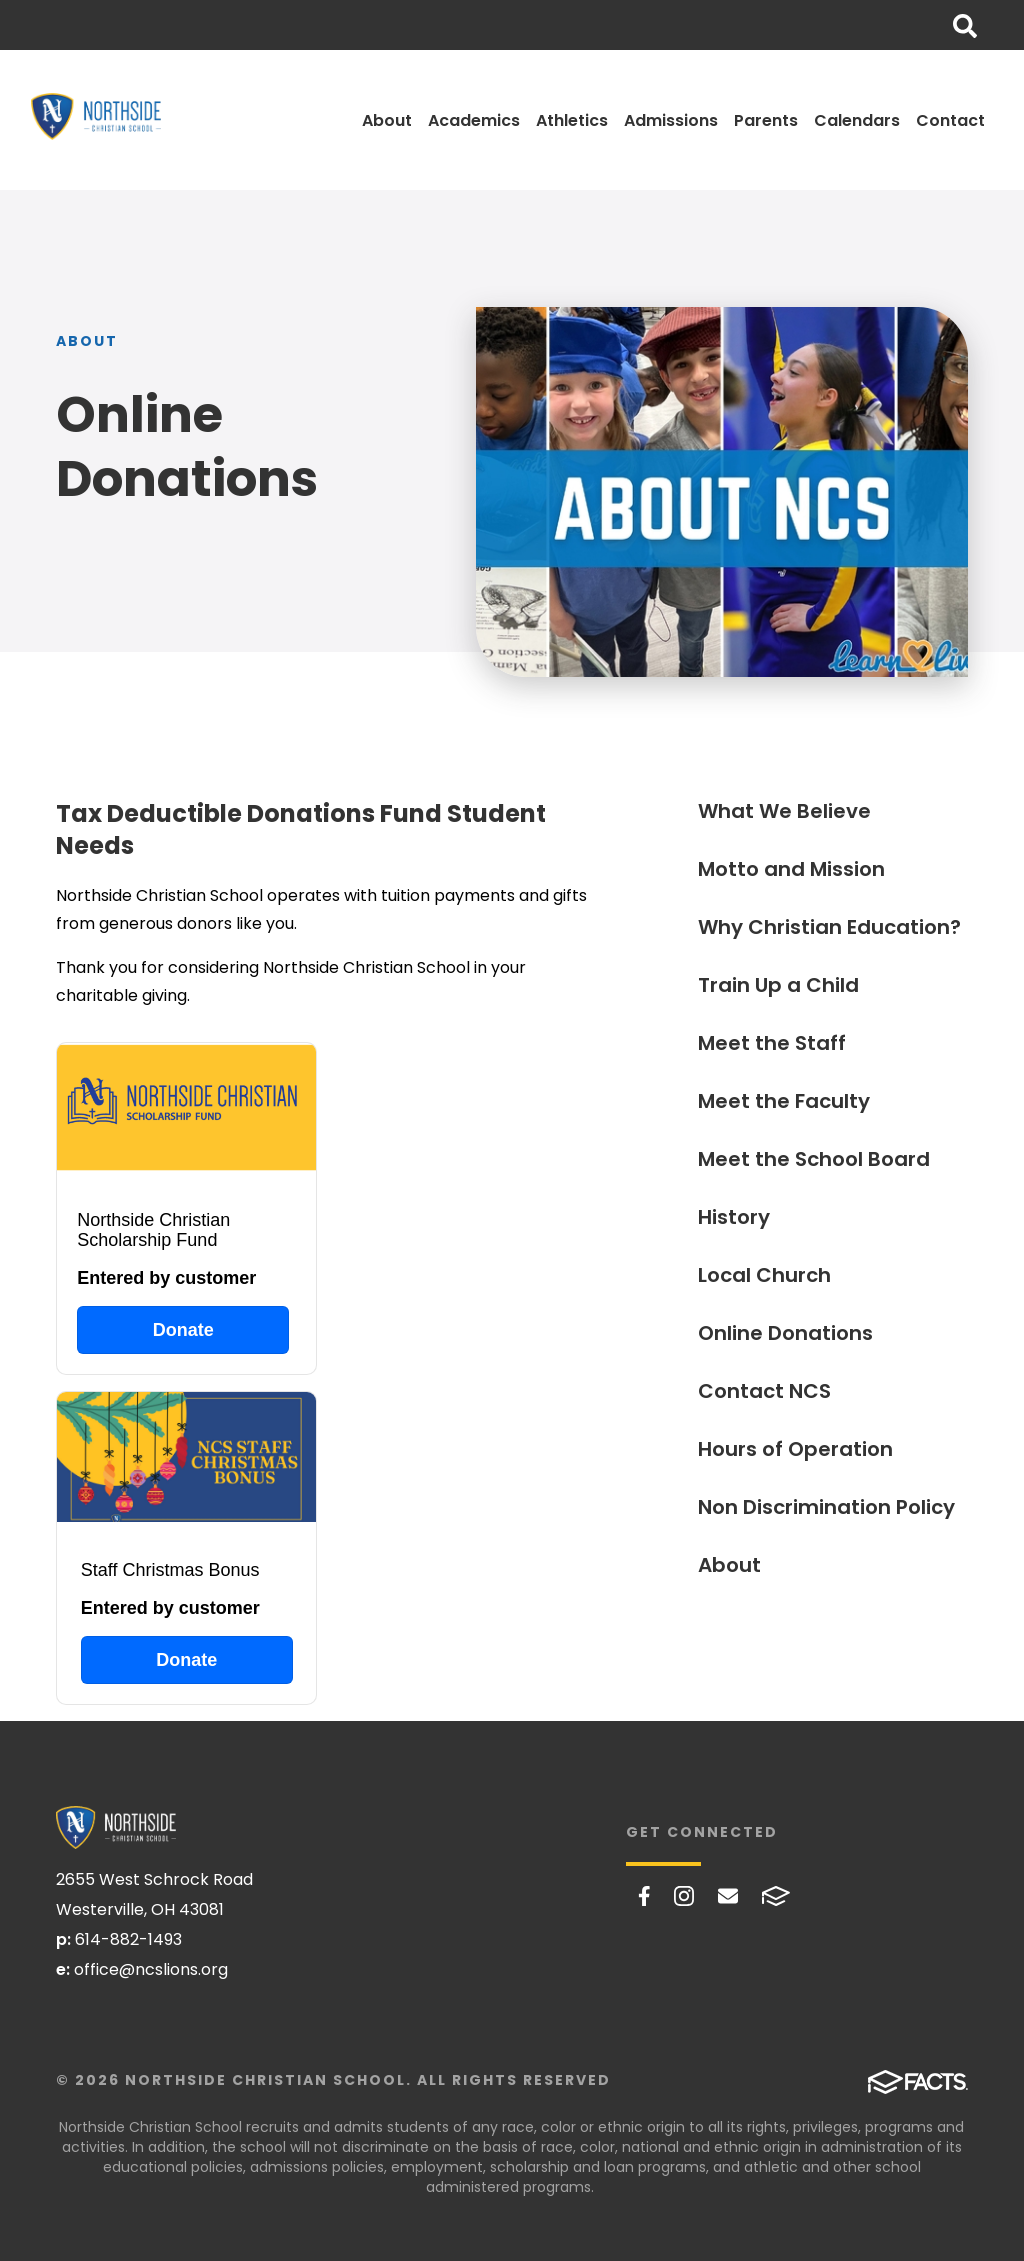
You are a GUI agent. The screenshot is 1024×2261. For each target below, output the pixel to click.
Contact (950, 120)
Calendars (857, 120)
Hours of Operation (795, 1449)
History (734, 1217)
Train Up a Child (778, 985)
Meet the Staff (772, 1043)
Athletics (572, 120)
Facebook (644, 1896)
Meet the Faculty (784, 1101)
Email (728, 1896)
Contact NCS (764, 1391)
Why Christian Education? (829, 927)
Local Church (764, 1275)
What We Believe (784, 811)
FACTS (776, 1896)
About (387, 120)
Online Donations (785, 1333)
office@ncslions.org (151, 1969)
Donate (183, 1330)
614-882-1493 (128, 1939)
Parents (766, 120)
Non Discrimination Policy (826, 1507)
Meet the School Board (814, 1159)
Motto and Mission (791, 869)
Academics (474, 120)
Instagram (684, 1896)
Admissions (671, 120)
